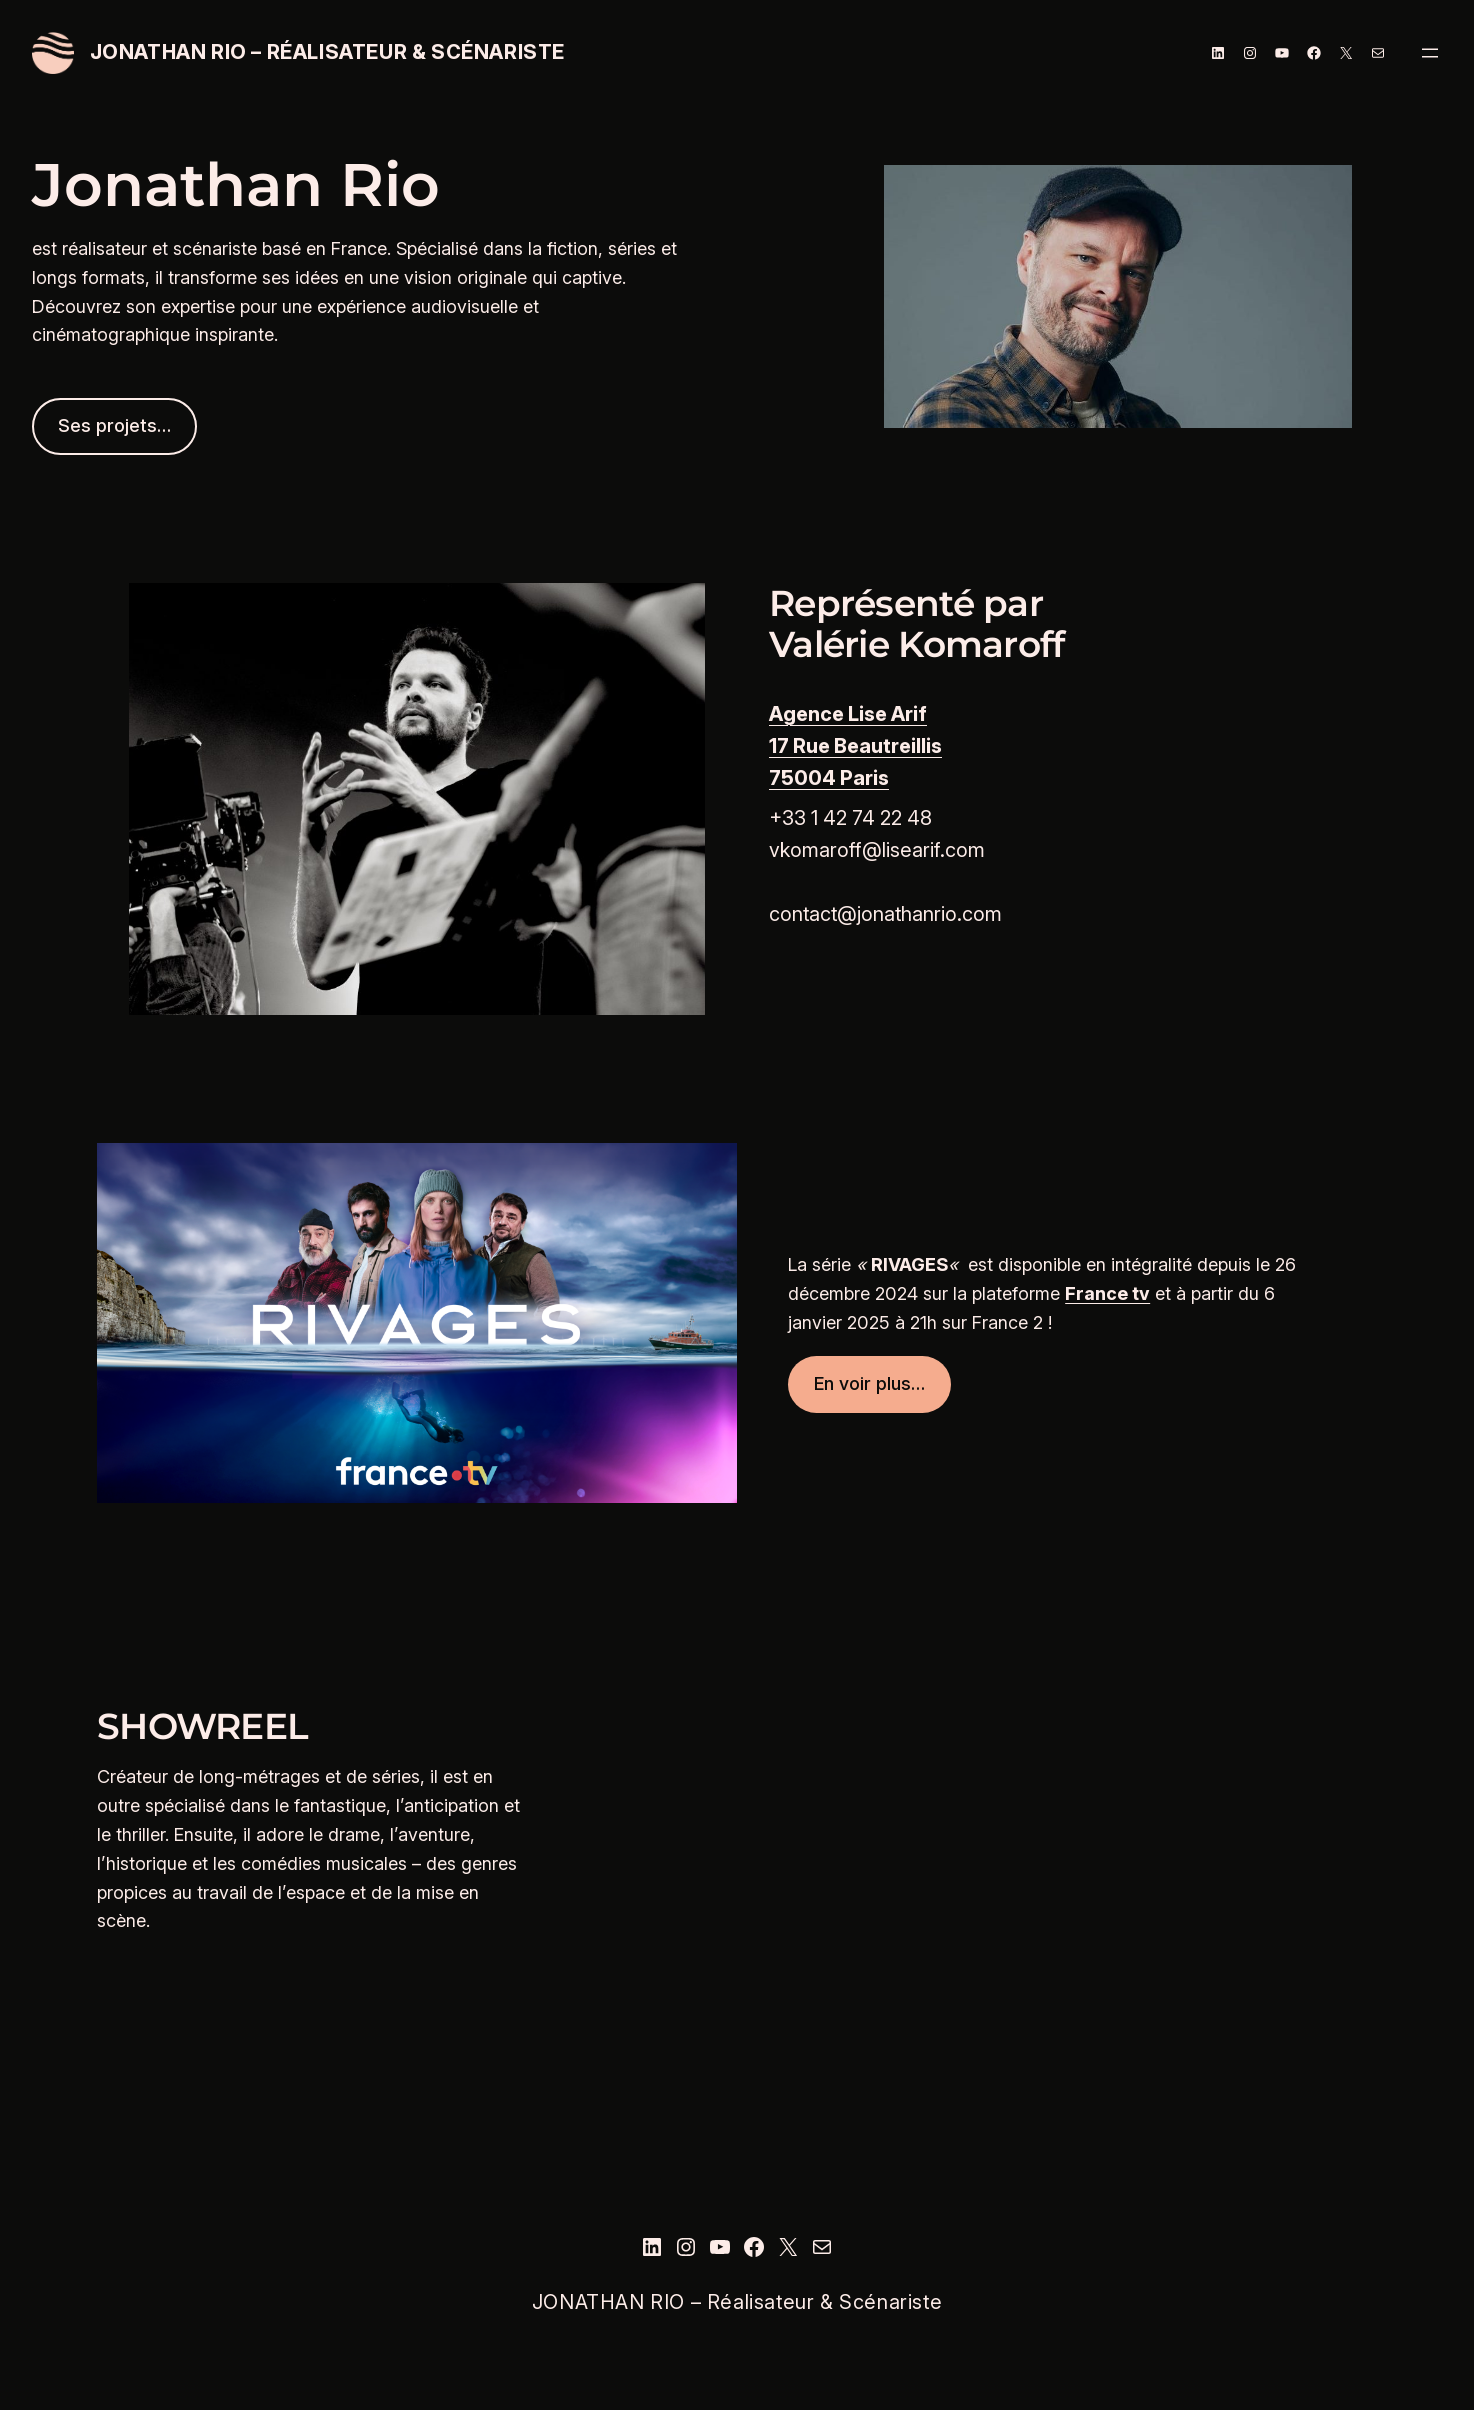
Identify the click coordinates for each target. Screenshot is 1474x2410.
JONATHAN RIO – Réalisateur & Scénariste (327, 52)
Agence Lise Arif (848, 714)
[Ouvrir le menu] (1430, 53)
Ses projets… (114, 425)
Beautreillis (888, 746)
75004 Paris (829, 778)
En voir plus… (869, 1383)
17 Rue (801, 746)
